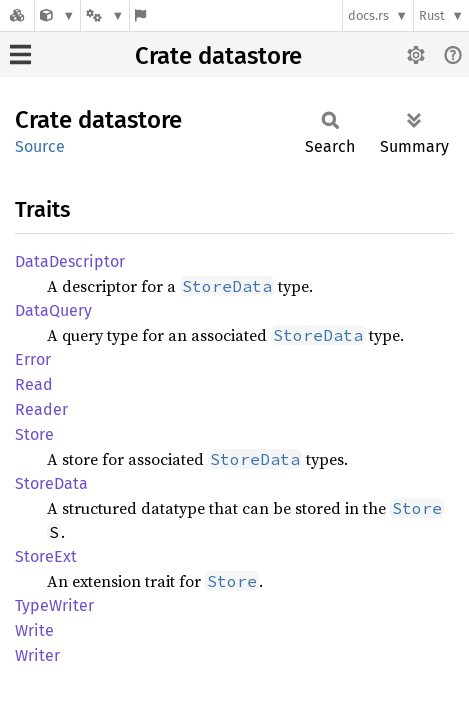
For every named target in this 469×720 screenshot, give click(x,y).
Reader (41, 409)
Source (40, 146)
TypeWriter (54, 605)
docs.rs (368, 15)
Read (34, 384)
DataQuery (53, 310)
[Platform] (105, 15)
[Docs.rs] (17, 15)
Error (33, 359)
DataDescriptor (70, 261)
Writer (37, 655)
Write (34, 630)
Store (34, 434)
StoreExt (46, 556)
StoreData (51, 483)
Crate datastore (218, 56)
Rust (432, 15)
